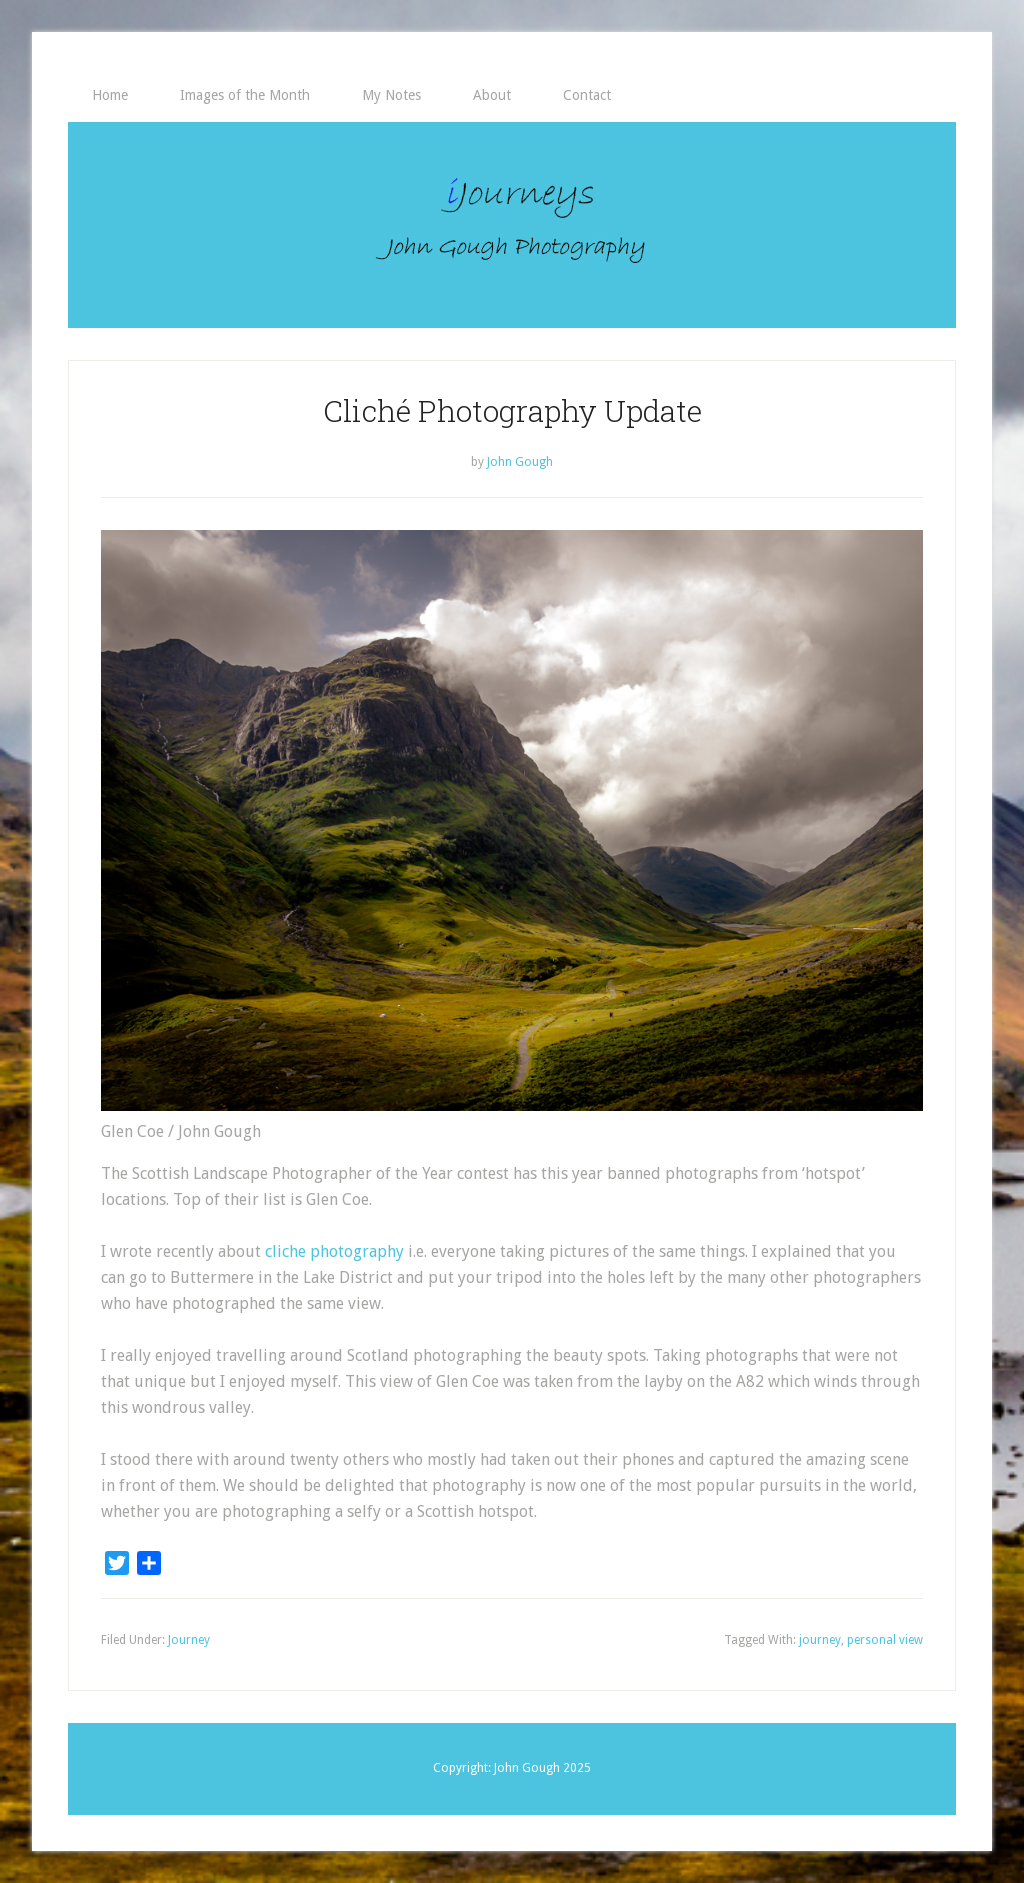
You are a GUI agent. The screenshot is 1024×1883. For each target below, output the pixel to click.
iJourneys (512, 225)
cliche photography (334, 1251)
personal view (885, 1640)
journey (820, 1640)
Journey (189, 1640)
